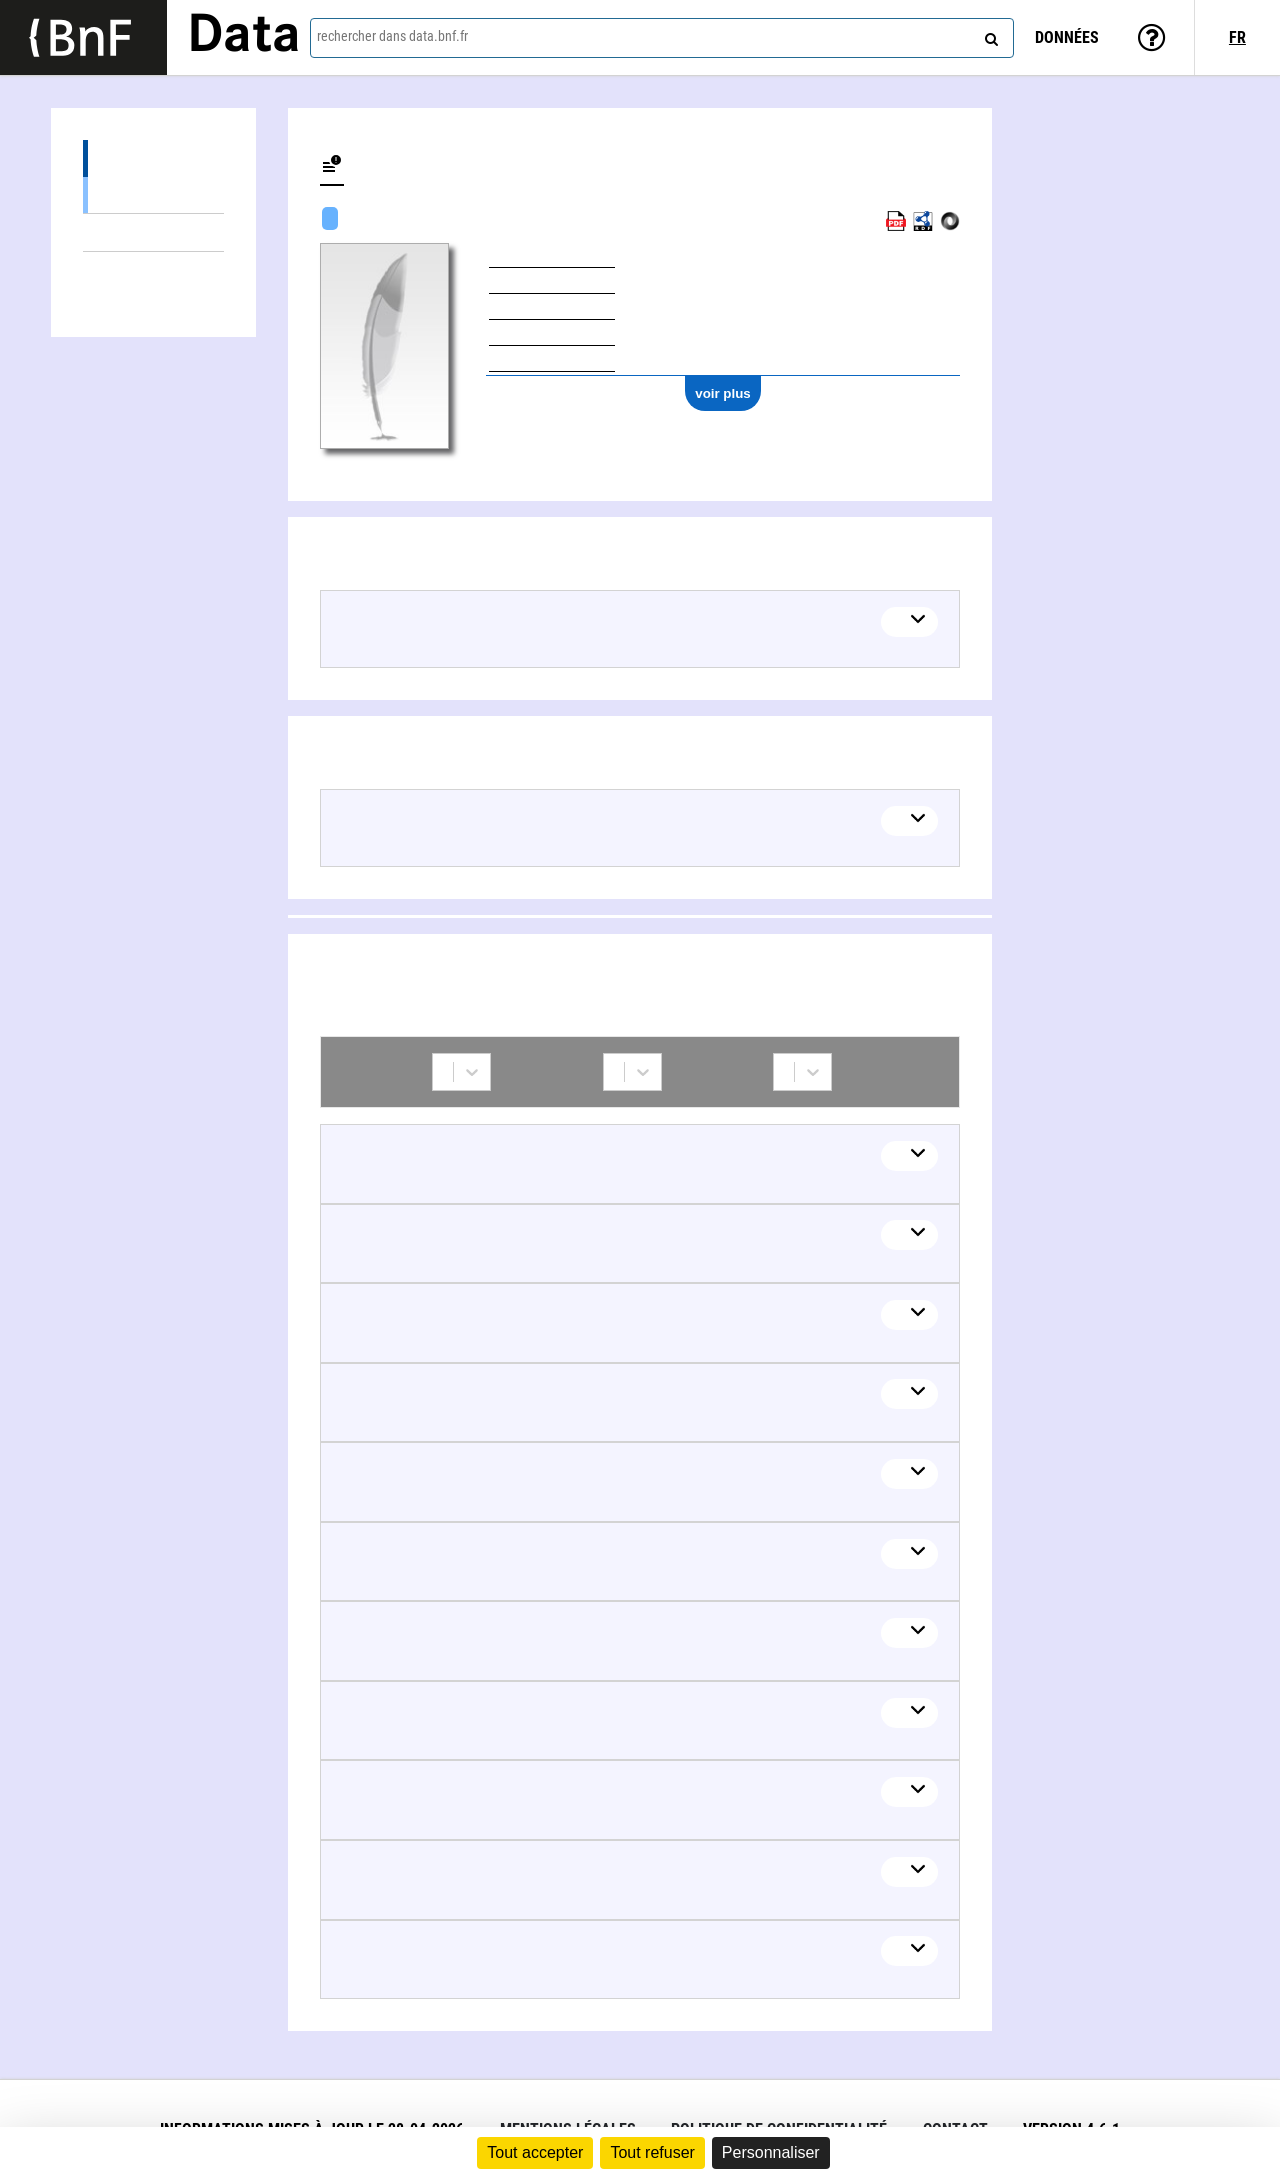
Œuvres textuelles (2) (153, 194)
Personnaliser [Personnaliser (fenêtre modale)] (771, 2152)
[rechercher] (989, 35)
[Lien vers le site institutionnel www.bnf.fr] (83, 37)
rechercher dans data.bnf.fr (392, 36)
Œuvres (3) (153, 158)
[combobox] (662, 38)
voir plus (723, 393)
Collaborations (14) (153, 270)
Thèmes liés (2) (153, 232)
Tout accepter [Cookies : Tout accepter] (535, 2152)
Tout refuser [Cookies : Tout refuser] (652, 2152)
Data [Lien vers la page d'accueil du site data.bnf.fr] (244, 37)
